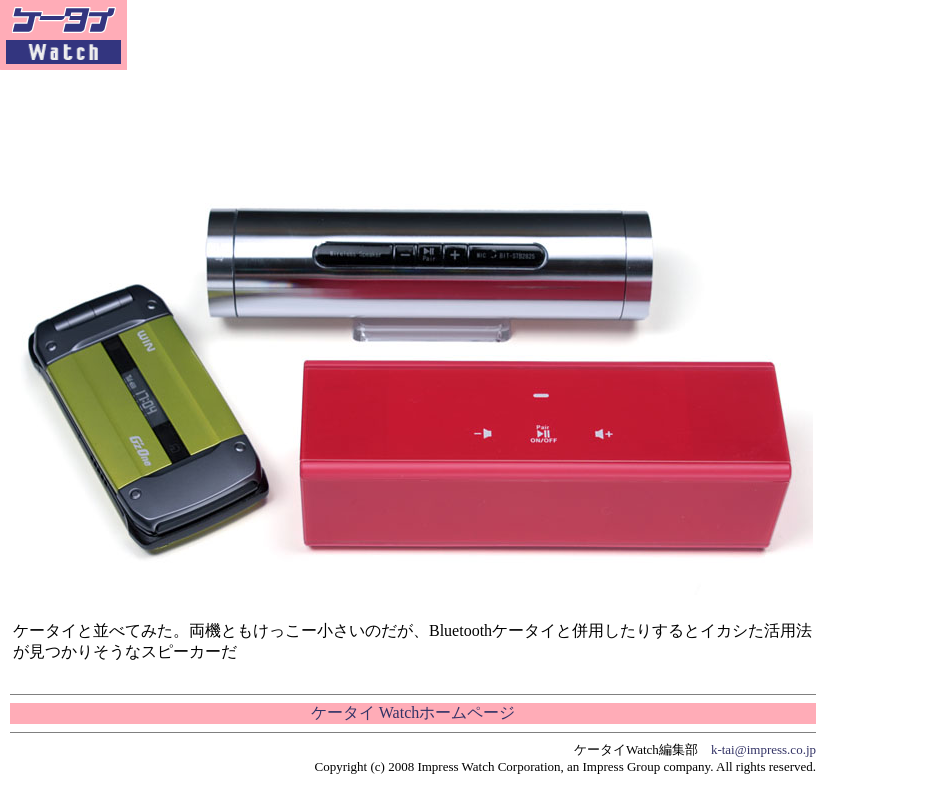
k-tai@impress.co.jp (763, 749)
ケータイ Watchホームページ (413, 712)
